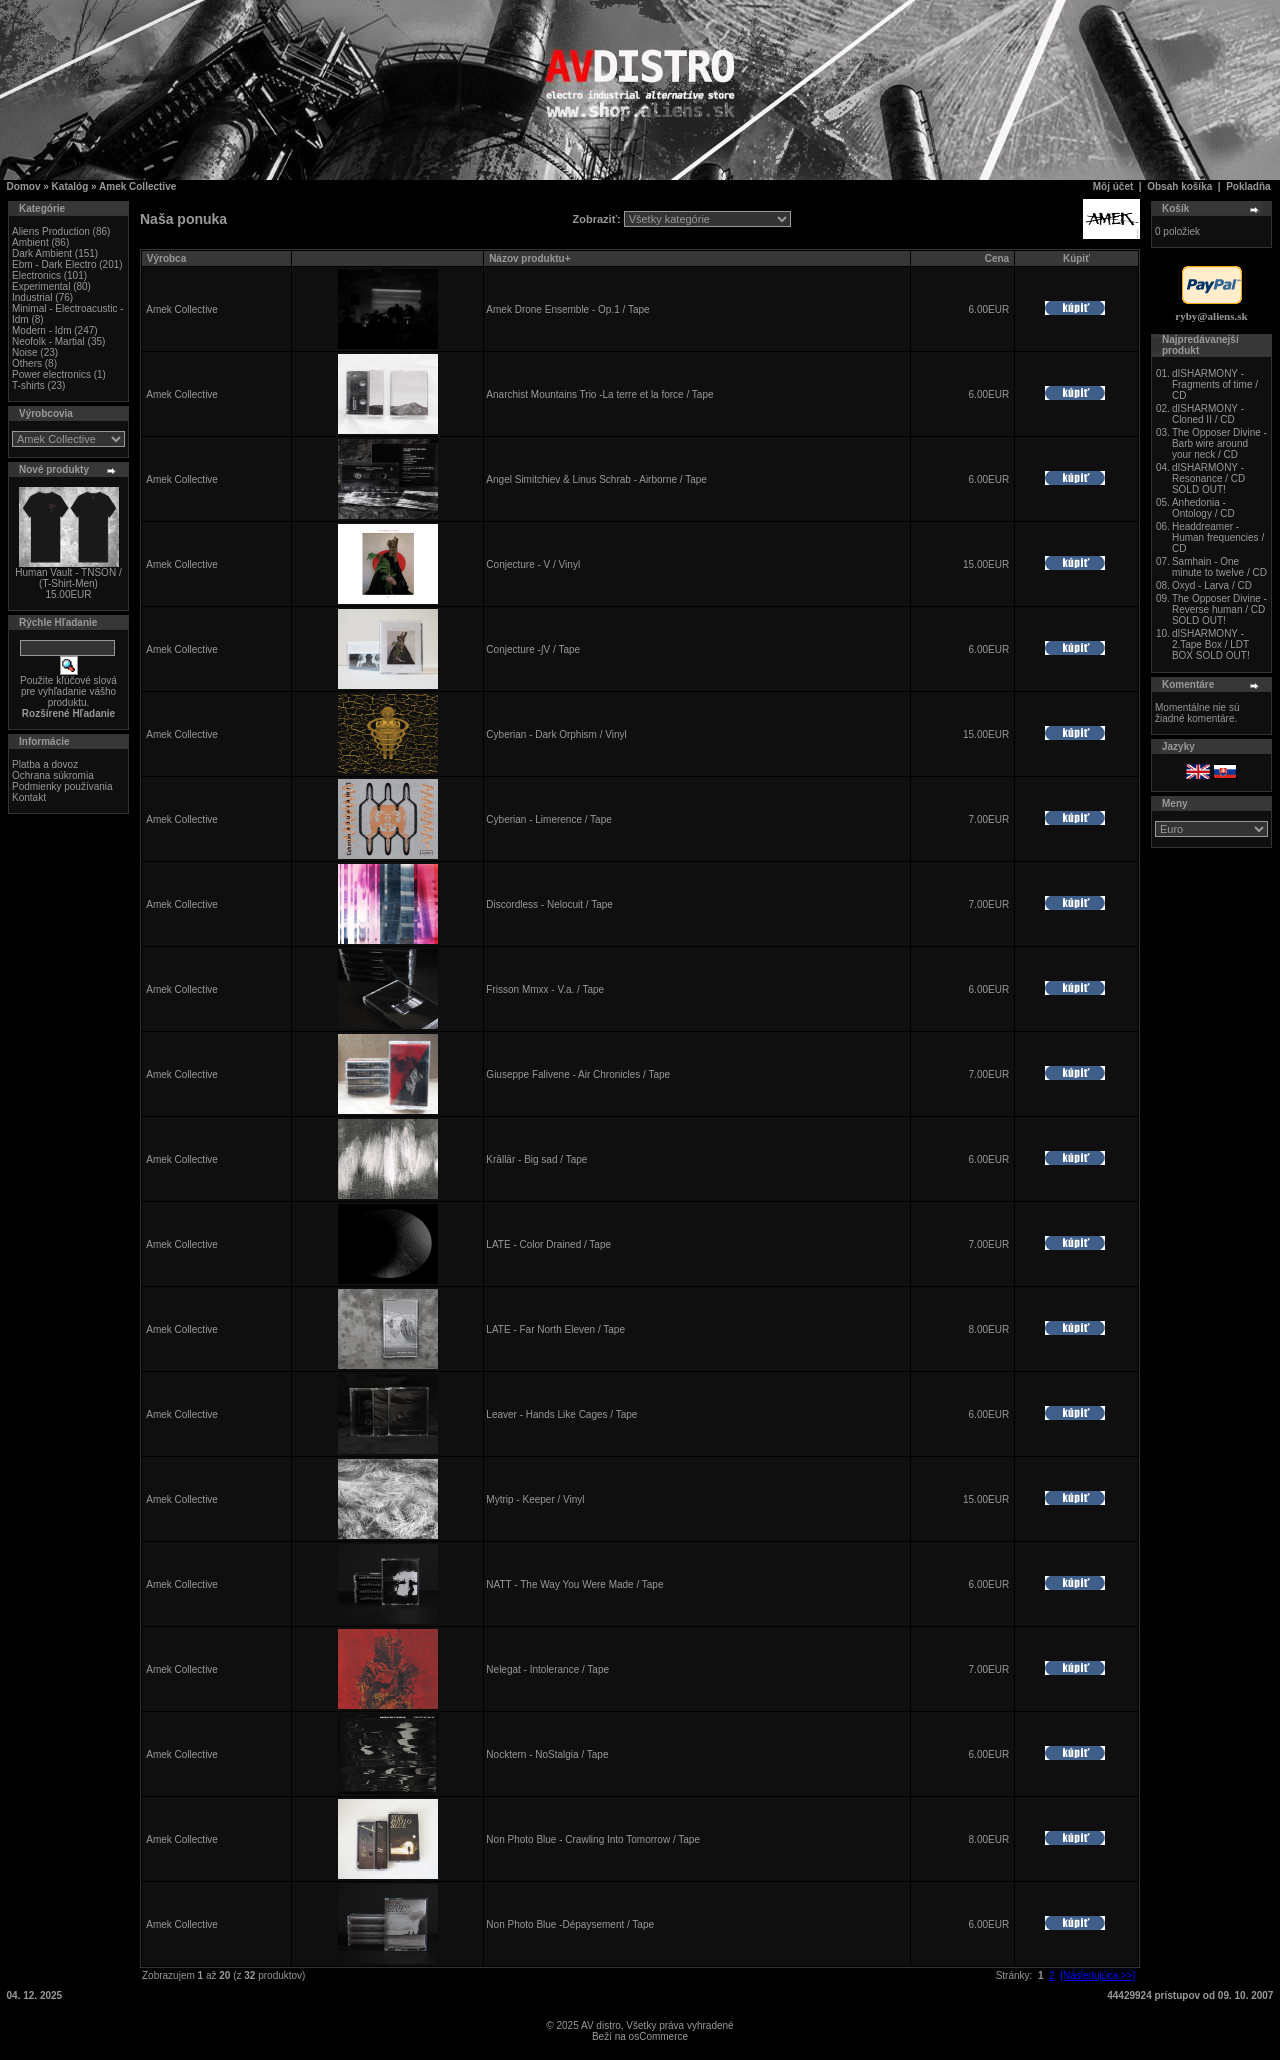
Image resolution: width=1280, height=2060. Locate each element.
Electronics (36, 275)
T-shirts (28, 385)
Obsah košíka (1179, 186)
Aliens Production (51, 231)
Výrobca (166, 258)
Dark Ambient (42, 253)
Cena (997, 258)
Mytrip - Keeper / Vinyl (535, 1499)
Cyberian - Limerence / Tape (548, 819)
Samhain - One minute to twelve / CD (1219, 567)
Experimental (41, 286)
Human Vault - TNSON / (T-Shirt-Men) (68, 578)
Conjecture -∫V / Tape (533, 649)
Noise (25, 352)
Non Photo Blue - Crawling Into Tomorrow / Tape (593, 1839)
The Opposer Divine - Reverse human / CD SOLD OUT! (1219, 609)
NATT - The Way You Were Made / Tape (574, 1584)
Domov (24, 186)
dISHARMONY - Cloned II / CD (1208, 414)
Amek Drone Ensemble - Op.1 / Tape (567, 309)
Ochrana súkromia (53, 775)
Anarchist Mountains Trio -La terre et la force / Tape (599, 394)
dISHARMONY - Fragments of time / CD (1215, 384)
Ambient (30, 242)
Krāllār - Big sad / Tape (536, 1159)
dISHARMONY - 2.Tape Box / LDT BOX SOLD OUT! (1211, 644)
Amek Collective (137, 186)
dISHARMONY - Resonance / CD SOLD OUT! (1208, 478)
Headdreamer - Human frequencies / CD (1218, 537)
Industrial (32, 297)
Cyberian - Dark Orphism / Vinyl (556, 734)
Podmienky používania (62, 786)
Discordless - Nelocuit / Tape (549, 904)
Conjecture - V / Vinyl (533, 564)
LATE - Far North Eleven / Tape (555, 1329)
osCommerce (658, 2036)
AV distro (601, 2025)
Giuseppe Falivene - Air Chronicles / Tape (578, 1074)
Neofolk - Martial (48, 341)
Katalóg (70, 186)
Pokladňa (1248, 186)
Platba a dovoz (45, 764)
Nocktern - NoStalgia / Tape (547, 1754)
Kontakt (29, 797)
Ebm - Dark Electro (54, 264)
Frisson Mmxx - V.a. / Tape (545, 989)
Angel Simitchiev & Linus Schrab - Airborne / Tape (596, 479)
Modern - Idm (41, 330)
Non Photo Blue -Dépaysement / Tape (570, 1924)
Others (27, 363)
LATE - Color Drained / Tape (548, 1244)
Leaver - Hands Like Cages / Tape (561, 1414)
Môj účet (1113, 186)
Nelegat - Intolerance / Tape (547, 1669)
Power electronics (51, 374)
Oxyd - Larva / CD (1212, 585)
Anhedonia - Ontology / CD (1203, 508)
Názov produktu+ (529, 258)
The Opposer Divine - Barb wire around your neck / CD (1219, 443)
